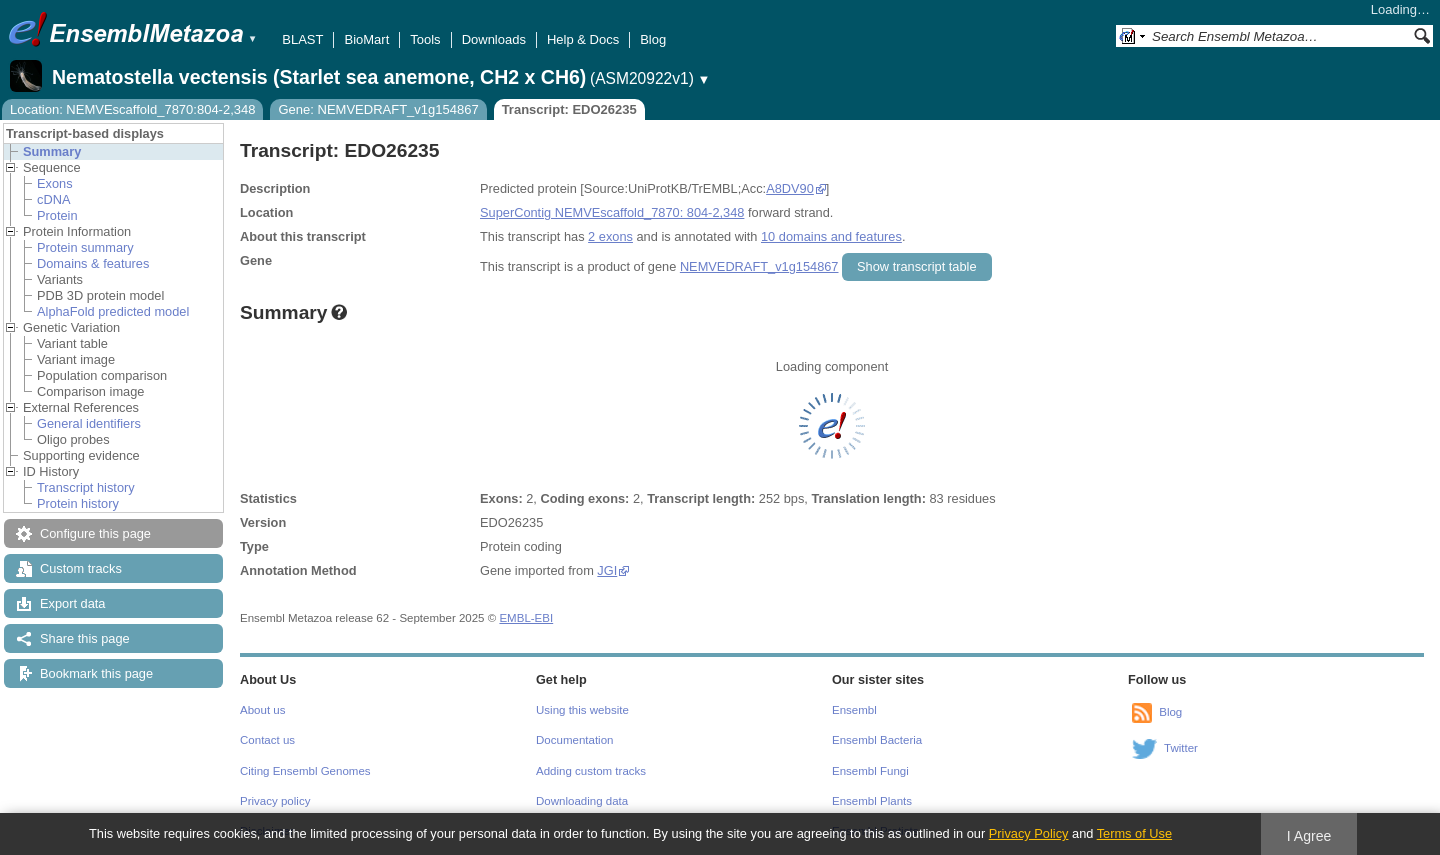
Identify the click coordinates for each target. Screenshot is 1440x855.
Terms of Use (1134, 833)
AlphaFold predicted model (113, 311)
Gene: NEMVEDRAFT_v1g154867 (378, 109)
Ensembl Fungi (870, 771)
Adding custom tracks (591, 771)
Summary (52, 151)
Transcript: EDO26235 (569, 109)
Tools (425, 39)
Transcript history (86, 487)
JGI (607, 570)
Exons (55, 183)
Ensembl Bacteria (877, 740)
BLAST (302, 39)
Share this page (85, 638)
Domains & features (93, 263)
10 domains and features (831, 236)
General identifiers (89, 423)
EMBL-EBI (526, 618)
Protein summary (85, 247)
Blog (653, 39)
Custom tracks (81, 568)
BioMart (366, 39)
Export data (72, 603)
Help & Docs (583, 39)
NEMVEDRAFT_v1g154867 (759, 266)
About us (262, 710)
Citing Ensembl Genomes (305, 771)
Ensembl (854, 710)
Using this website (582, 710)
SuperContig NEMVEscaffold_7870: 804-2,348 (612, 212)
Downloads (494, 39)
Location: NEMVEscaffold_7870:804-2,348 (132, 109)
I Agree (1309, 836)
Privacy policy (275, 801)
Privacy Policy (1029, 833)
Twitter (1181, 748)
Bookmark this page (96, 673)
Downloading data (582, 801)
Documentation (574, 740)
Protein (57, 215)
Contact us (267, 740)
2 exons (610, 236)
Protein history (78, 503)
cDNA (53, 199)
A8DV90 (790, 188)
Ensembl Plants (872, 801)
